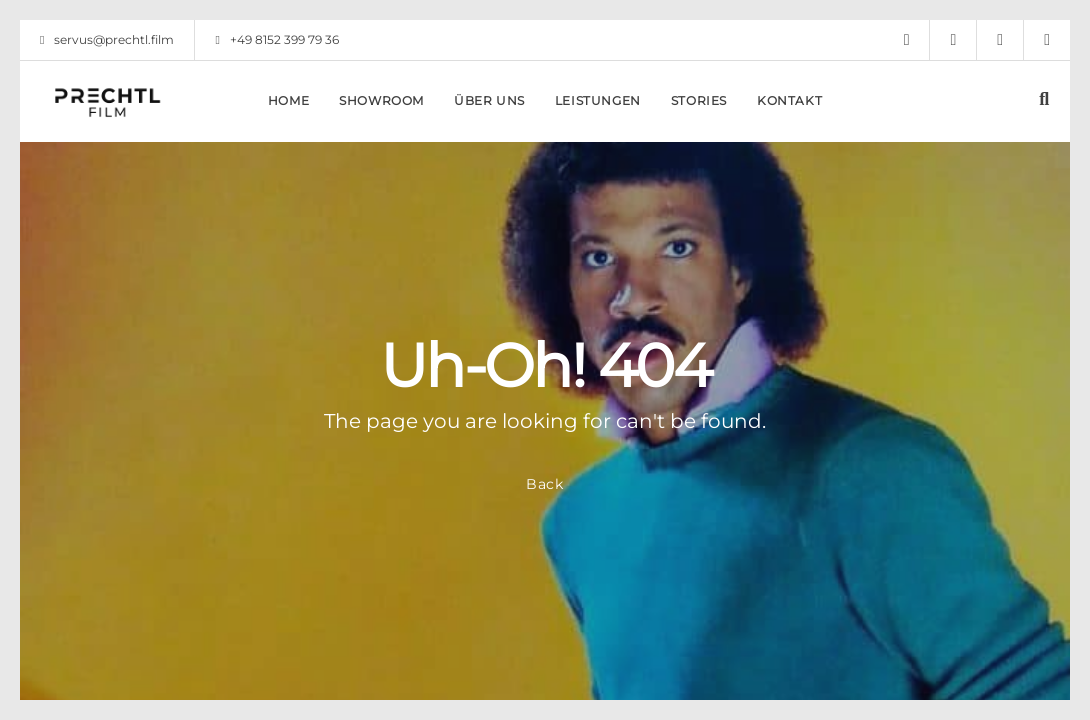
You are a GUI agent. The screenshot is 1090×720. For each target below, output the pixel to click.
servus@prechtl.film (107, 40)
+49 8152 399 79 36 (276, 40)
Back (545, 484)
